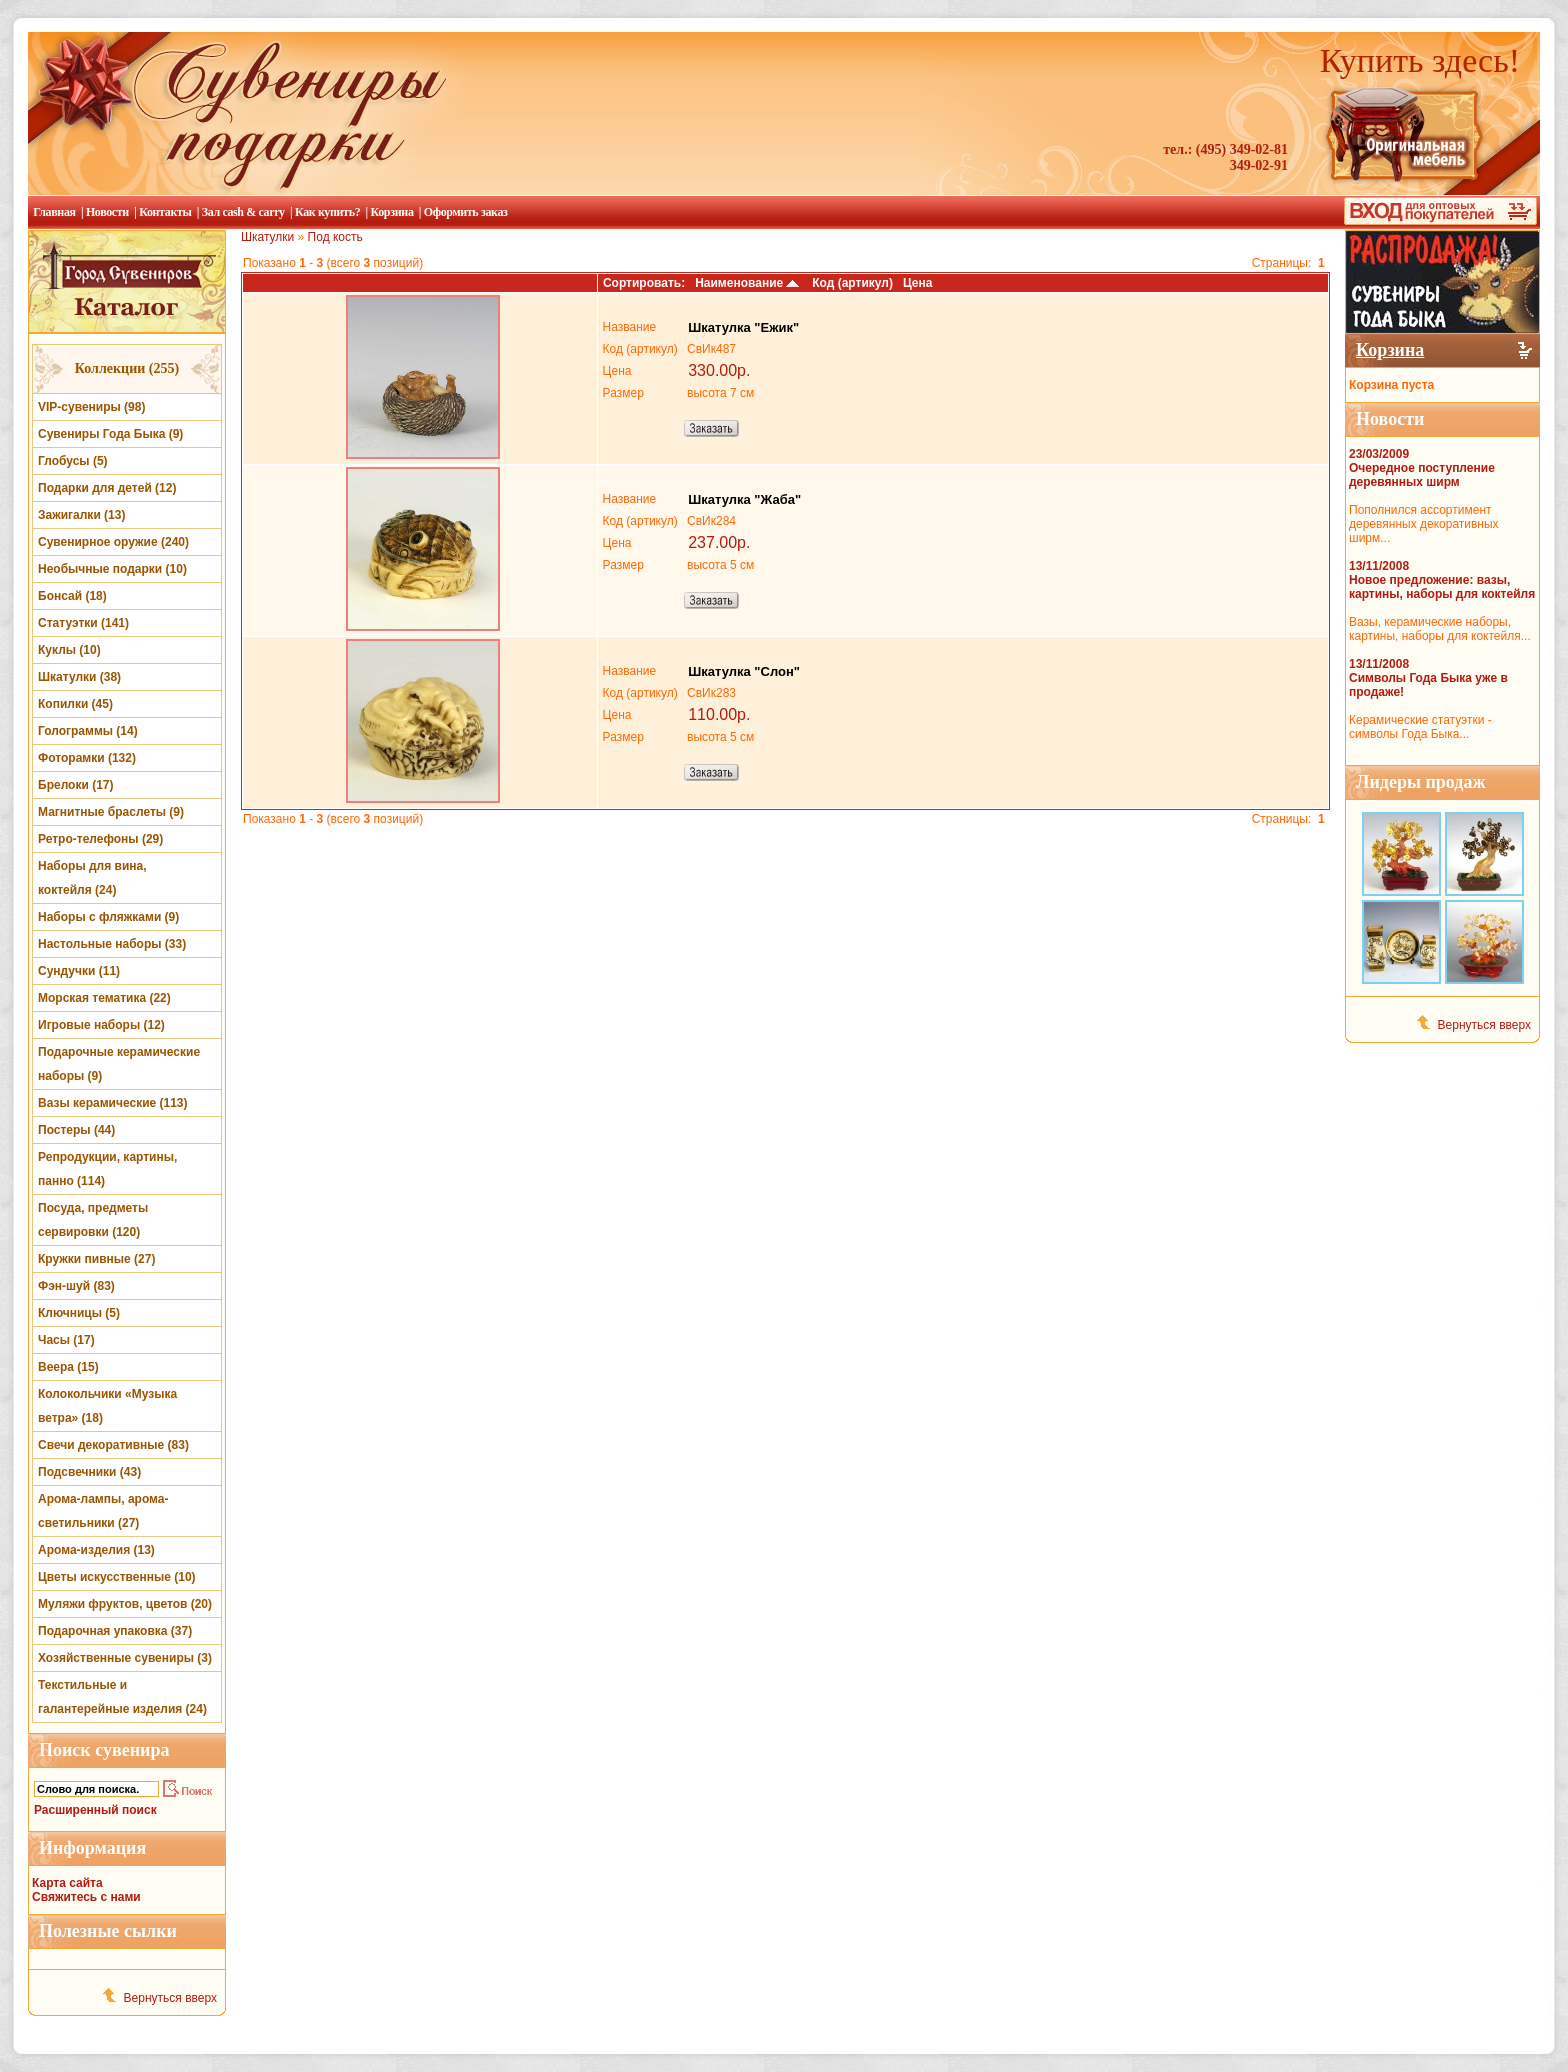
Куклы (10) (69, 650)
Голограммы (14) (88, 731)
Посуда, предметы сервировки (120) (93, 1220)
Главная (54, 212)
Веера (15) (68, 1367)
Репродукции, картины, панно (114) (107, 1169)
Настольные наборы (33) (112, 944)
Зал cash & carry (243, 212)
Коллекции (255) (127, 368)
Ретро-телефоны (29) (100, 839)
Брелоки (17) (75, 785)
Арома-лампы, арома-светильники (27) (103, 1511)
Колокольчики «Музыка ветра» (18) (107, 1406)
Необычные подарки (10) (112, 569)
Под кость (335, 237)
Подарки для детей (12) (107, 488)
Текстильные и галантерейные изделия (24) (122, 1697)
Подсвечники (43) (89, 1472)
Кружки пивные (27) (96, 1259)
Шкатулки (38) (79, 677)
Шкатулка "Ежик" (743, 327)
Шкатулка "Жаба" (744, 499)
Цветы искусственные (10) (117, 1577)
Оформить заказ (466, 212)
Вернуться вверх (170, 1998)
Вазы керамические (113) (113, 1103)
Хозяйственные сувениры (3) (125, 1658)
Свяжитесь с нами (86, 1897)
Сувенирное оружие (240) (113, 542)
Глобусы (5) (73, 461)
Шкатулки (267, 237)
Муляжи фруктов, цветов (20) (125, 1604)
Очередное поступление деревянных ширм (1422, 475)
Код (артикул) (852, 283)
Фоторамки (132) (87, 758)
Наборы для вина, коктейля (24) (92, 878)
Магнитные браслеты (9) (111, 812)
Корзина (391, 212)
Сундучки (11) (79, 971)
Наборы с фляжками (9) (108, 917)
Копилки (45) (75, 704)
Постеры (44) (76, 1130)
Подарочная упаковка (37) (115, 1631)
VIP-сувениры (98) (91, 407)
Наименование (748, 283)
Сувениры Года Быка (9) (110, 434)
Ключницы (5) (79, 1313)
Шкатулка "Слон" (744, 671)
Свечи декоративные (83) (113, 1445)
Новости (107, 212)
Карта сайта (67, 1883)
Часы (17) (66, 1340)
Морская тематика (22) (104, 998)
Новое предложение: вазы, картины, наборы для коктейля (1442, 587)
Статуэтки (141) (83, 623)
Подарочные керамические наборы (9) (119, 1064)
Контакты (165, 212)
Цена (918, 283)
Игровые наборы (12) (101, 1025)
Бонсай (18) (72, 596)
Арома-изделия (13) (96, 1550)
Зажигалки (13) (81, 515)
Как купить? (327, 212)
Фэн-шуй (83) (76, 1286)
